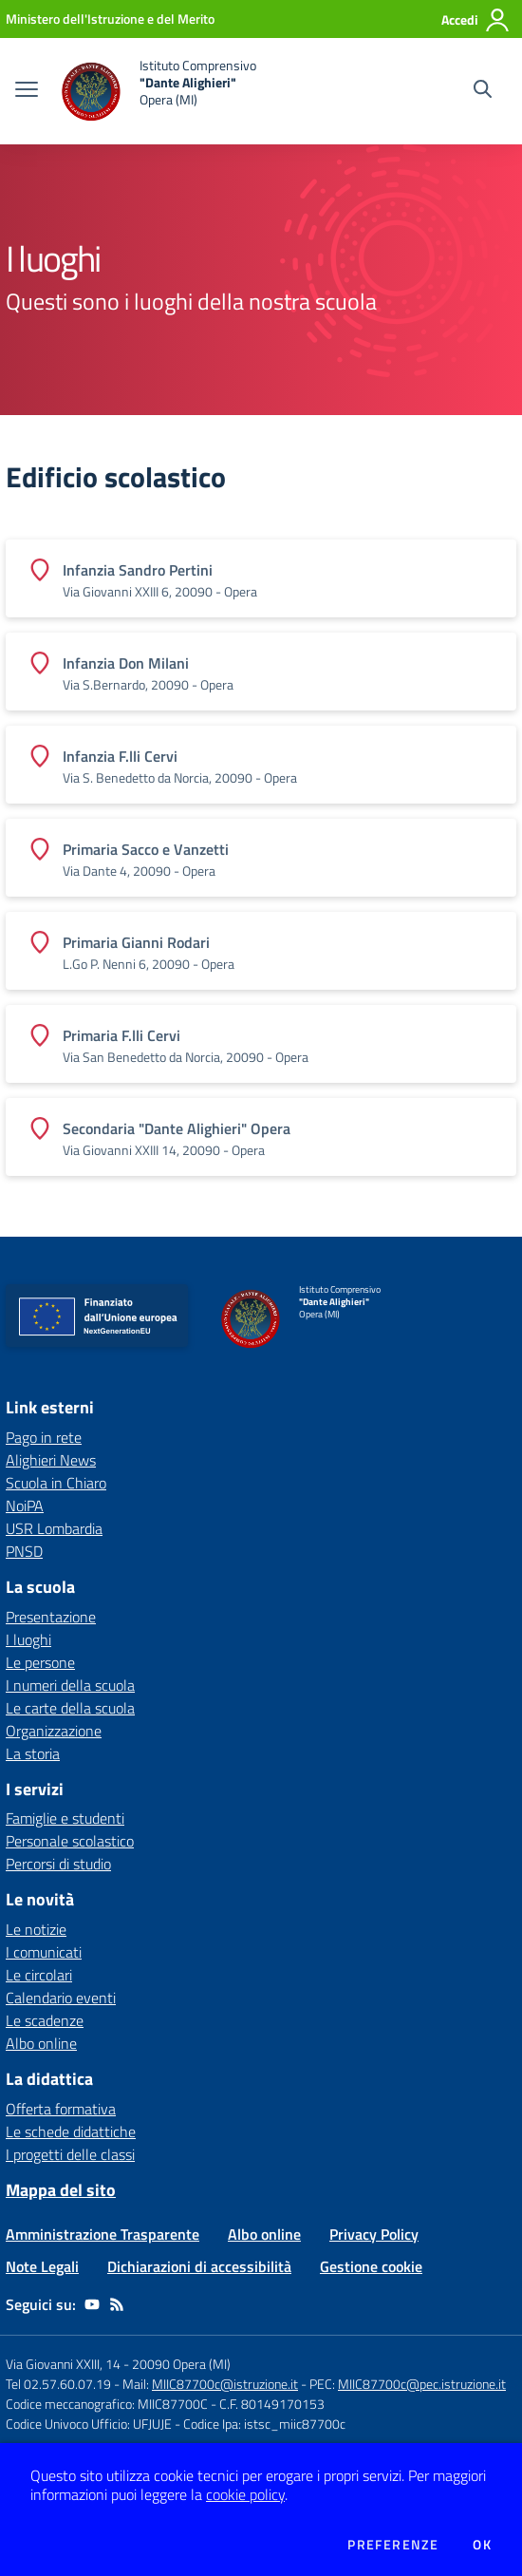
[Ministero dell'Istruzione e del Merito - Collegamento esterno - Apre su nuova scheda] (110, 18)
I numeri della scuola (70, 1685)
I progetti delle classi (70, 2154)
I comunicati (44, 1952)
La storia (33, 1753)
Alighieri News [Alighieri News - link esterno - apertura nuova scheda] (51, 1460)
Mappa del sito (61, 2190)
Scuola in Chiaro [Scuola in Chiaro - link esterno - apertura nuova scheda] (56, 1482)
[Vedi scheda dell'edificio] (261, 578)
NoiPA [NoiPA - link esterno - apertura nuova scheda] (25, 1505)
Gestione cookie (371, 2266)
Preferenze (392, 2544)
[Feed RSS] (116, 2304)
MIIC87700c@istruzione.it (225, 2384)
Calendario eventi (61, 1997)
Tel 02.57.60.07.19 (58, 2384)
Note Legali (42, 2266)
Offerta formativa (61, 2108)
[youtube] (92, 2304)
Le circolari (39, 1974)
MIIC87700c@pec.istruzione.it (422, 2384)
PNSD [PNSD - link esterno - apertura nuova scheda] (24, 1551)
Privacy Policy (374, 2234)
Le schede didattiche (71, 2131)
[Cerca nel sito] (482, 91)
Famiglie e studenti (65, 1818)
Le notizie (36, 1929)
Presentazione (51, 1616)
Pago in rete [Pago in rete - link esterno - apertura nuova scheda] (44, 1437)
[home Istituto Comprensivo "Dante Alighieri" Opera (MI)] (156, 91)
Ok (482, 2544)
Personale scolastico (70, 1840)
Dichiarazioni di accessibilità (199, 2266)
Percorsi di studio (58, 1863)
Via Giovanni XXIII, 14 (63, 2364)
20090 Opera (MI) (181, 2364)
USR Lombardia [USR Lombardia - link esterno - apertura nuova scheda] (54, 1528)
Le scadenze (45, 2020)
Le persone (40, 1662)
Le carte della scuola (70, 1707)
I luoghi (28, 1639)
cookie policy (245, 2494)
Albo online (41, 2043)
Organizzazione (54, 1730)
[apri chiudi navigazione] (26, 91)
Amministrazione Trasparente (102, 2234)
